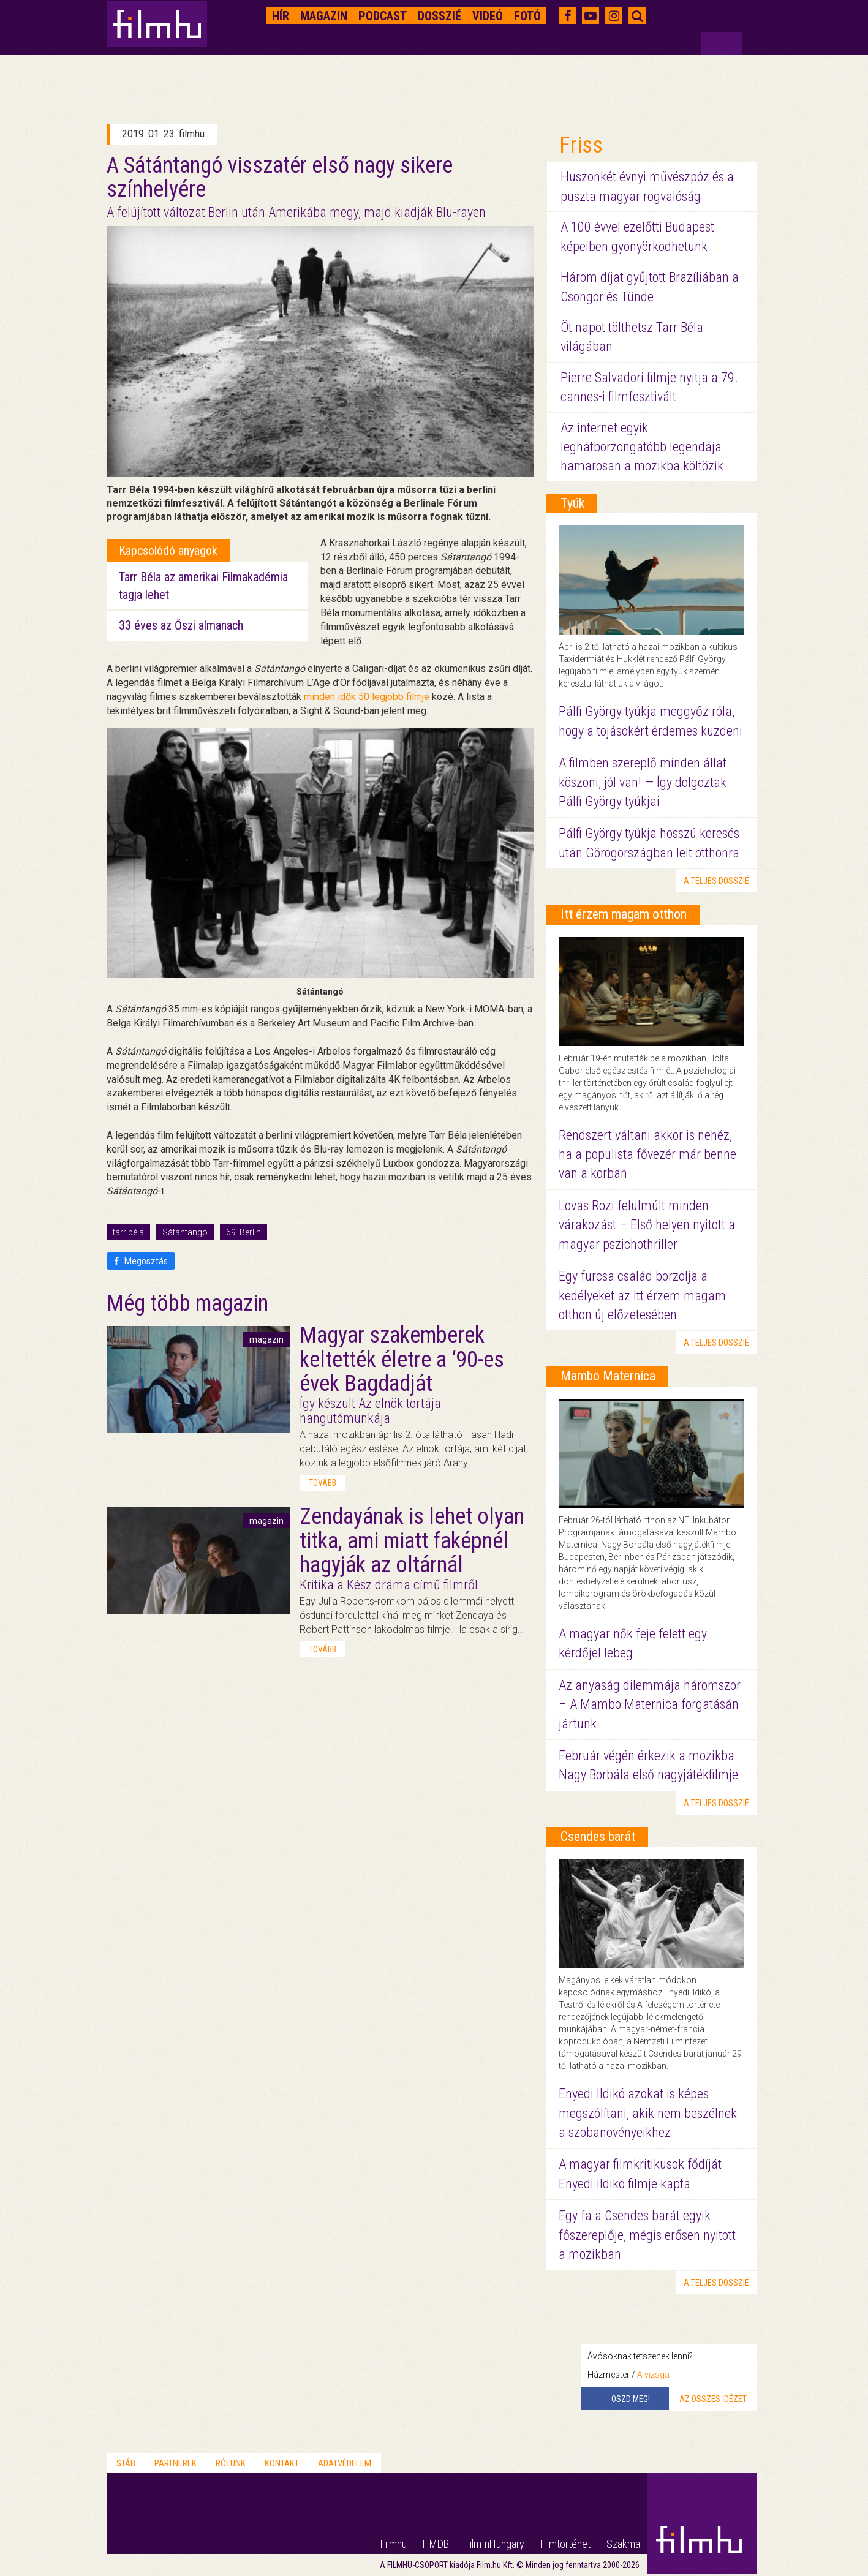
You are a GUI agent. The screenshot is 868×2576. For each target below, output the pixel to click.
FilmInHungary (494, 2543)
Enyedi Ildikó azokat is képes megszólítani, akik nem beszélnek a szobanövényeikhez (648, 2113)
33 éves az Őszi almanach (181, 625)
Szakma (623, 2543)
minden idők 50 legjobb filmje (366, 696)
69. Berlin (243, 1232)
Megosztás (141, 1261)
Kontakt (282, 2463)
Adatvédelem (344, 2463)
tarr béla (128, 1232)
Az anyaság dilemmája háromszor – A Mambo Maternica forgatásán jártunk (650, 1704)
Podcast (382, 16)
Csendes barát (597, 1836)
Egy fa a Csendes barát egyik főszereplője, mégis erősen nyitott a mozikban (647, 2235)
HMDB (436, 2543)
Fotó (527, 16)
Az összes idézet (713, 2399)
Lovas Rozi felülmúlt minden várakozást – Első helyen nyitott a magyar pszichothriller (647, 1225)
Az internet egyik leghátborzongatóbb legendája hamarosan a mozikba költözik (641, 447)
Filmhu (393, 2543)
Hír (280, 16)
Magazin (323, 16)
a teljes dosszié (716, 881)
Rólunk (231, 2463)
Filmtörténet (565, 2543)
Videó (487, 16)
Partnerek (175, 2463)
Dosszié (439, 16)
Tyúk (572, 503)
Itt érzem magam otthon (623, 914)
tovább (322, 1483)
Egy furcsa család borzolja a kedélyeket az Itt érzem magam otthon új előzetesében (642, 1295)
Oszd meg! (630, 2399)
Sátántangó (185, 1232)
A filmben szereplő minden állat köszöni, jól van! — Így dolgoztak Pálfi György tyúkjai (642, 782)
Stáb (125, 2463)
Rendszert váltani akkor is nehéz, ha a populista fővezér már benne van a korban (647, 1154)
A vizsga (653, 2374)
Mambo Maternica (607, 1376)
